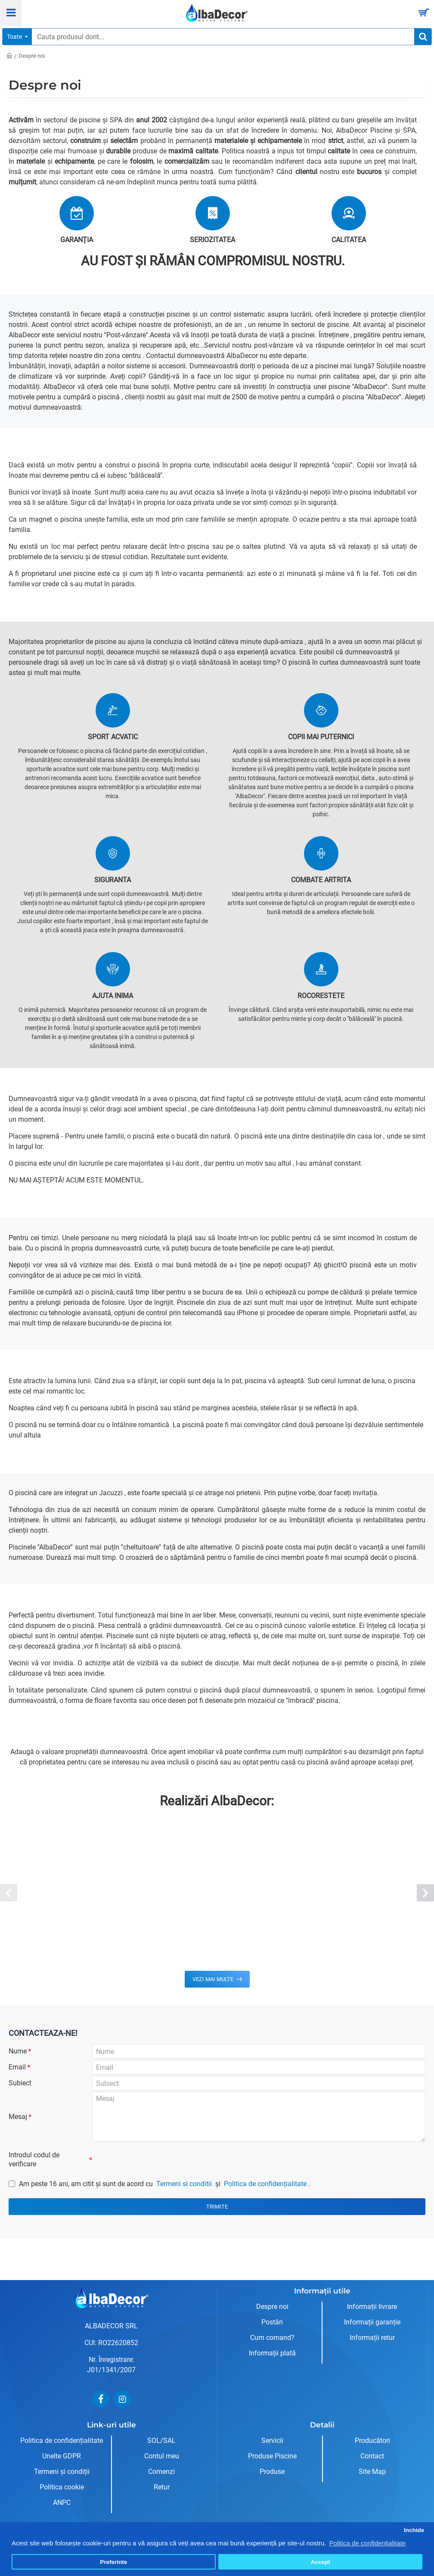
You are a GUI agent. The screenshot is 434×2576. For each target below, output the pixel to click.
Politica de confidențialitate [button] (367, 2543)
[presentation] (152, 2172)
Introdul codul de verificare (34, 2173)
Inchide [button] (414, 2530)
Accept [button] (320, 2562)
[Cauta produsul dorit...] (422, 36)
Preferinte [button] (113, 2562)
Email (17, 2072)
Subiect (20, 2092)
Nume (18, 2052)
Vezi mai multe (212, 1979)
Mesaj (18, 2128)
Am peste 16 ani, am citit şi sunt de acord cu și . (159, 2200)
